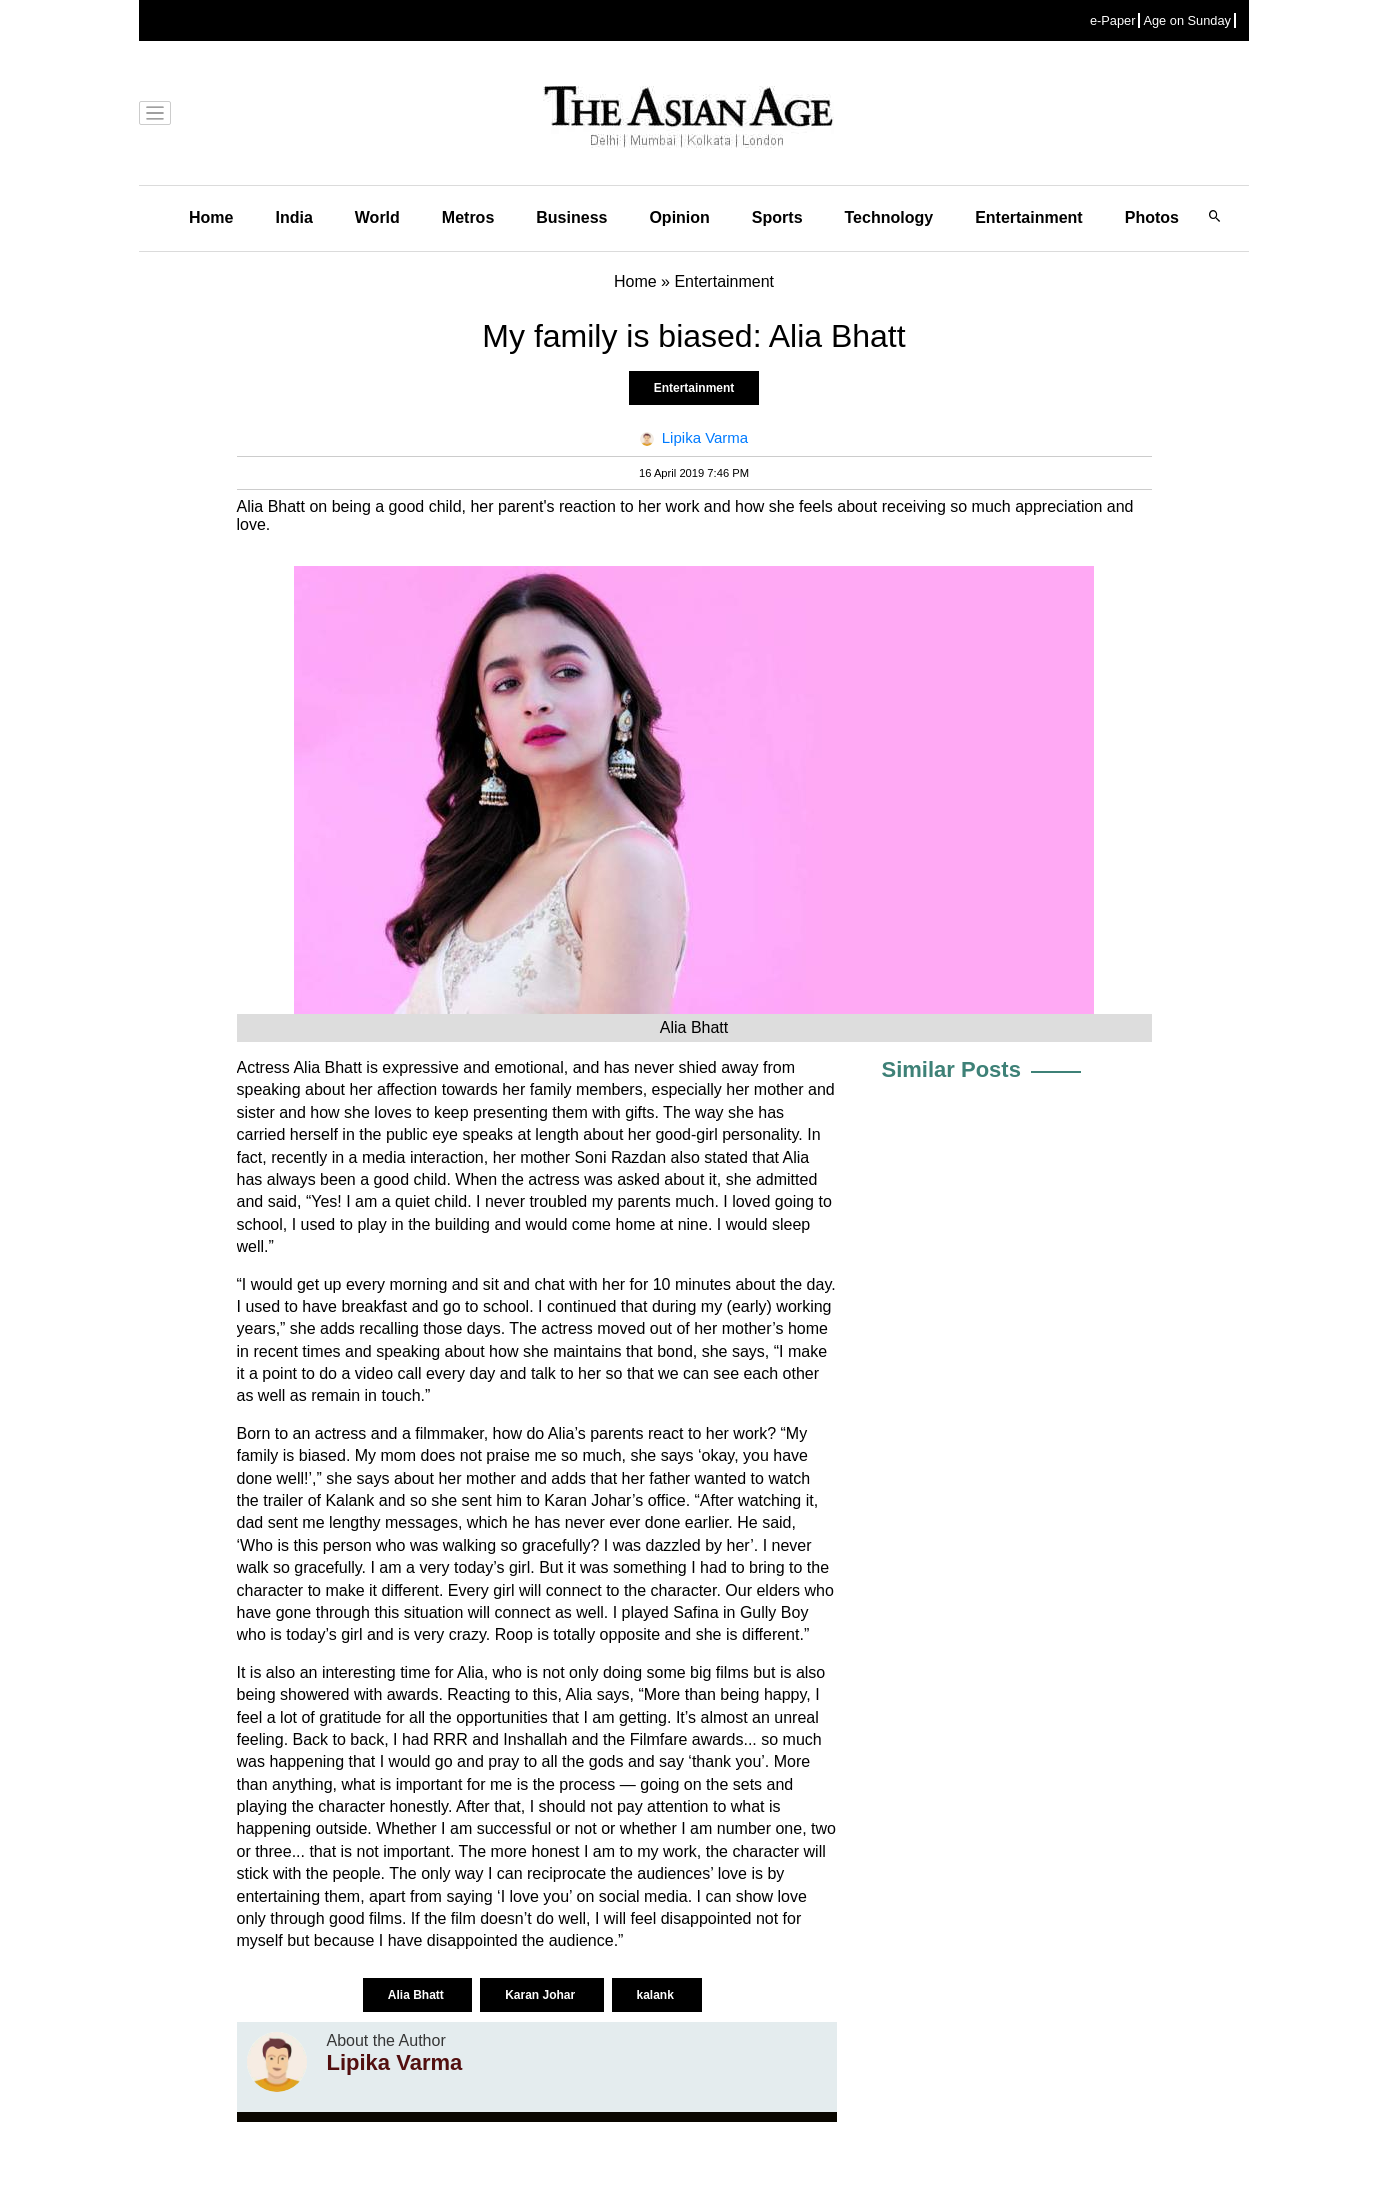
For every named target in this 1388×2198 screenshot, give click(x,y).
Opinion (679, 217)
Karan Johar (541, 1995)
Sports (777, 217)
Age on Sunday (1187, 20)
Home (211, 217)
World (377, 217)
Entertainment (1029, 217)
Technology (889, 217)
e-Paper (1113, 20)
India (293, 217)
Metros (468, 217)
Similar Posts (951, 1069)
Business (571, 217)
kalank (657, 1995)
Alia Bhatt (417, 1995)
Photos (1152, 217)
